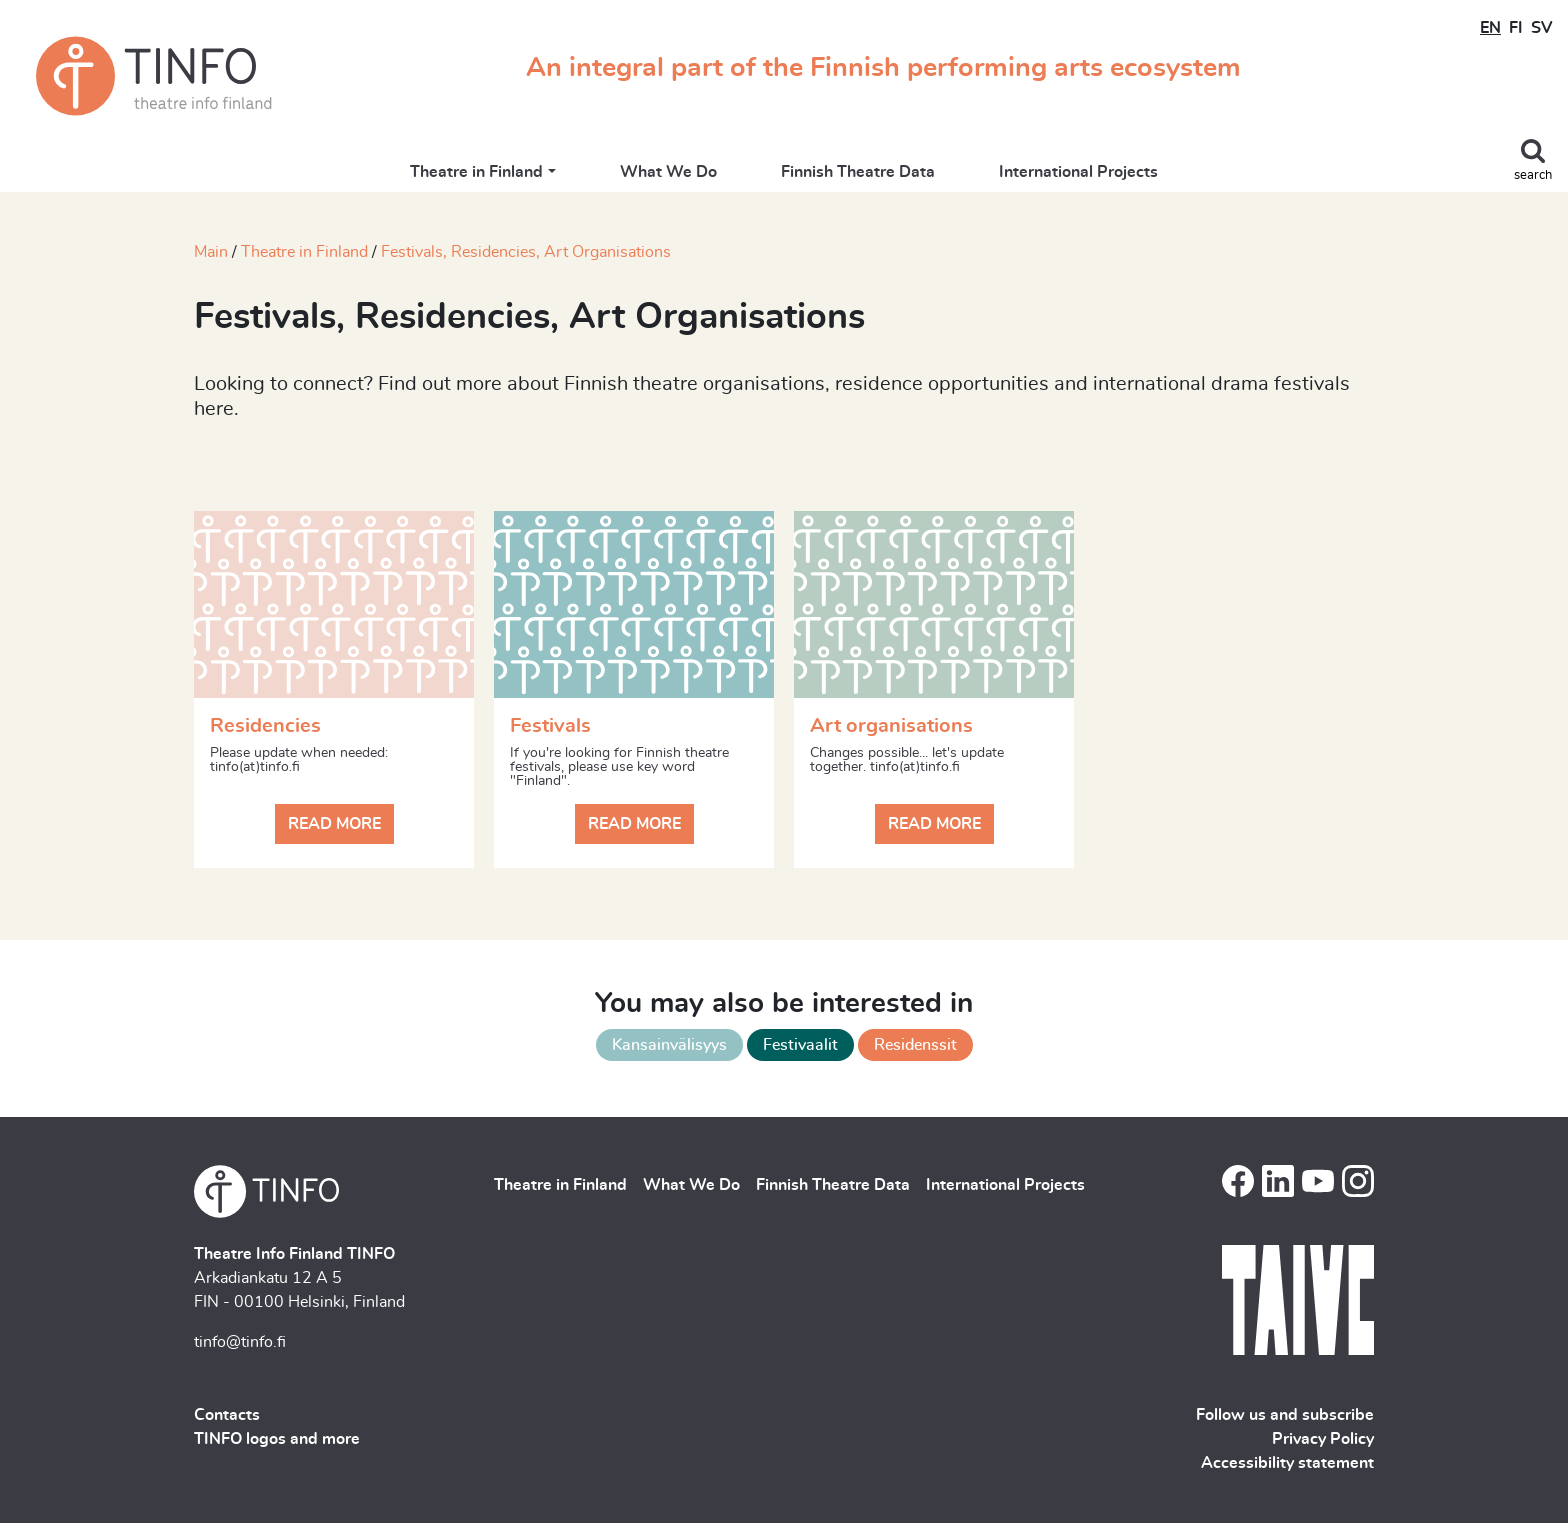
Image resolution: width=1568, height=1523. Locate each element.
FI (1516, 28)
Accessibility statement (1287, 1463)
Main (211, 252)
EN (1490, 28)
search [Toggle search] (1533, 175)
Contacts (227, 1415)
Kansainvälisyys (669, 1045)
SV (1541, 28)
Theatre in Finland (476, 172)
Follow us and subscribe (1285, 1415)
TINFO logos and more (277, 1439)
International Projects (1078, 172)
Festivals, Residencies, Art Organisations (526, 252)
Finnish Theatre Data (858, 172)
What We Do (668, 172)
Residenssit (915, 1045)
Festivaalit (800, 1045)
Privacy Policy (1323, 1439)
